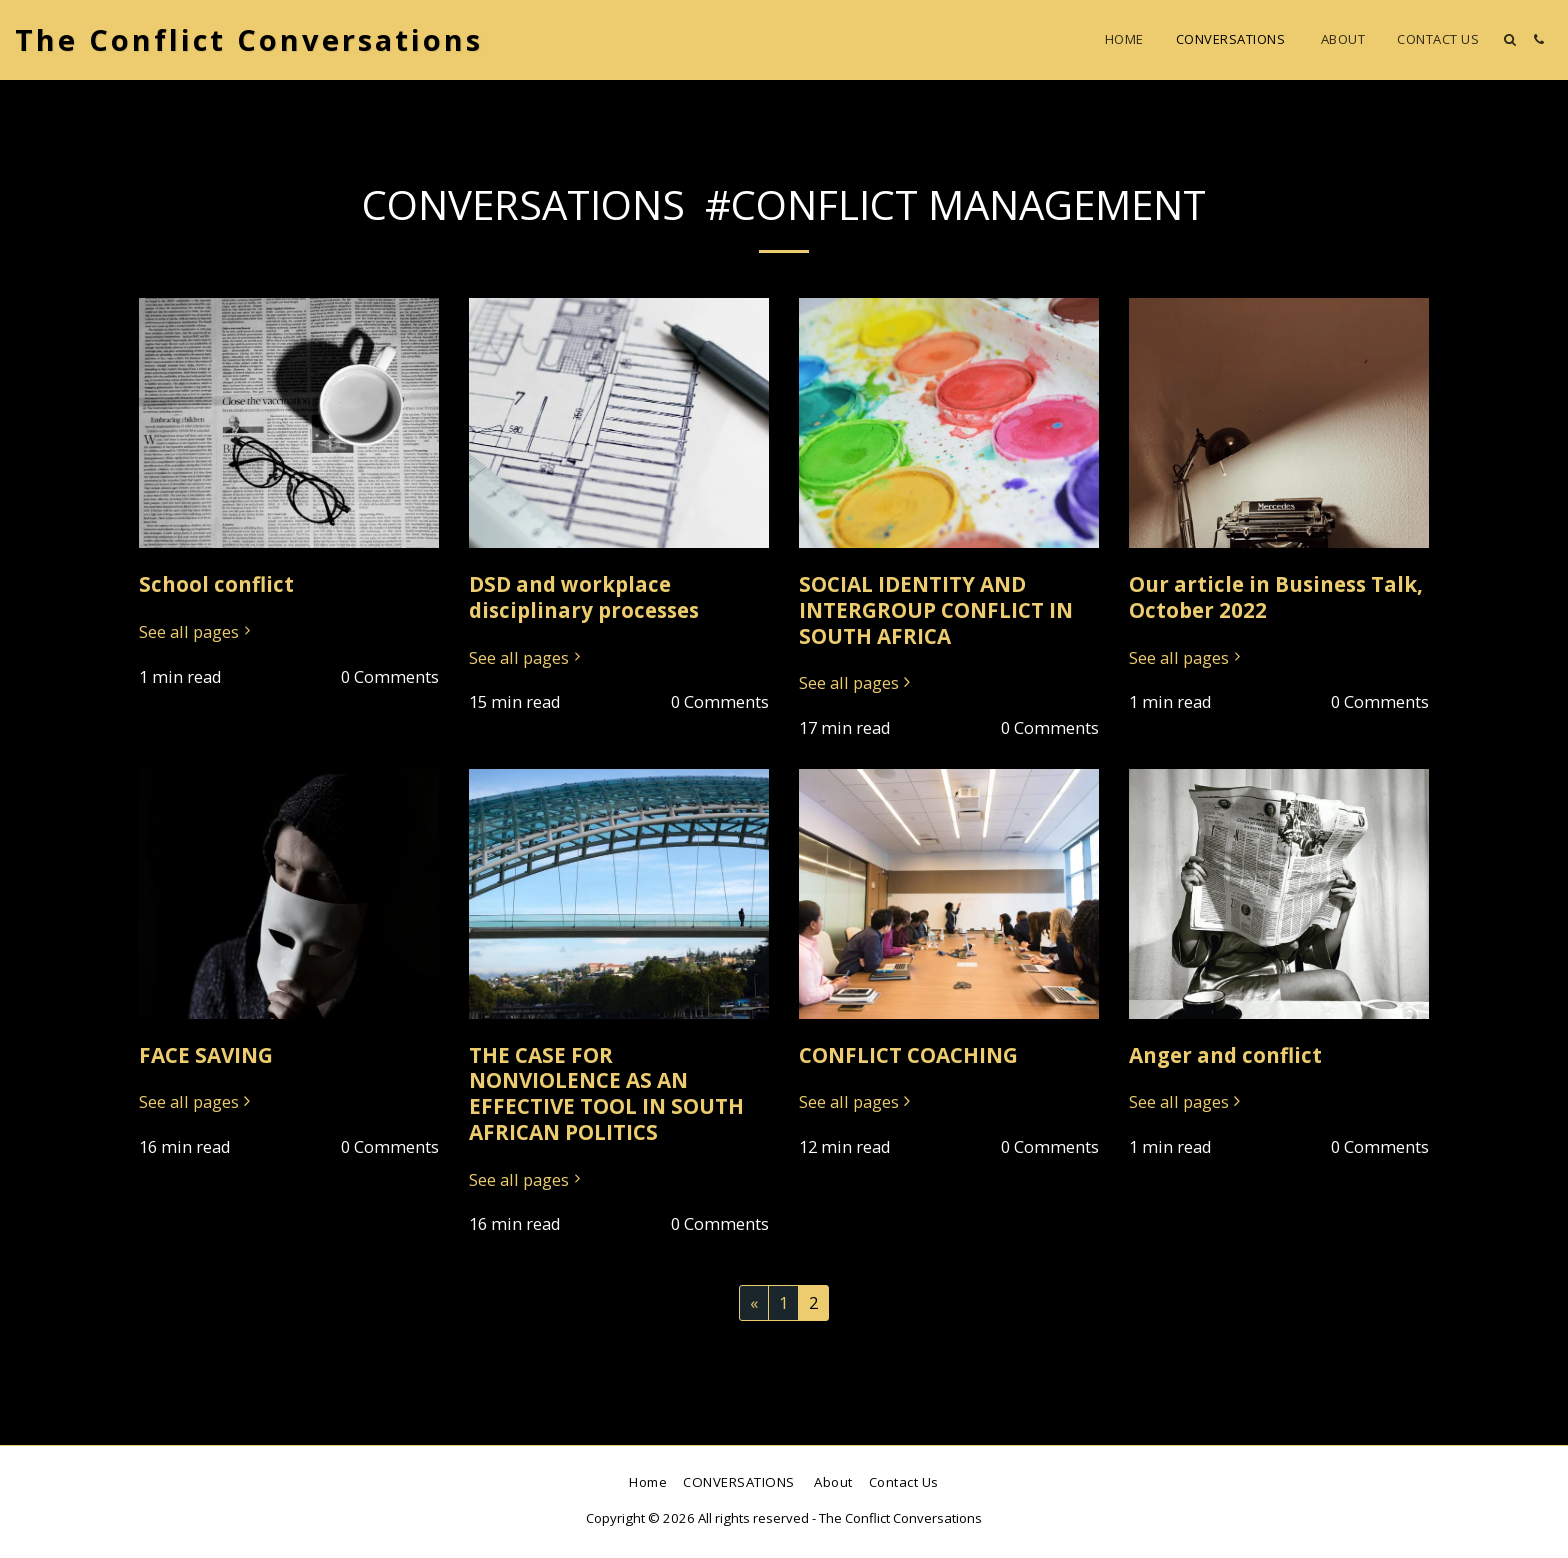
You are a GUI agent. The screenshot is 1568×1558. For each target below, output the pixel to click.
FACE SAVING (206, 1055)
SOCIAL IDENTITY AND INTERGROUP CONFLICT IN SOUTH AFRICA (936, 610)
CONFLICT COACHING (908, 1055)
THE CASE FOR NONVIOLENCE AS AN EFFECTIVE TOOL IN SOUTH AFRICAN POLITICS (606, 1093)
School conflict (216, 584)
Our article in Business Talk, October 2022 (1276, 597)
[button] (1509, 39)
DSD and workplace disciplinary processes (584, 597)
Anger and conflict (1225, 1055)
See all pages (197, 632)
